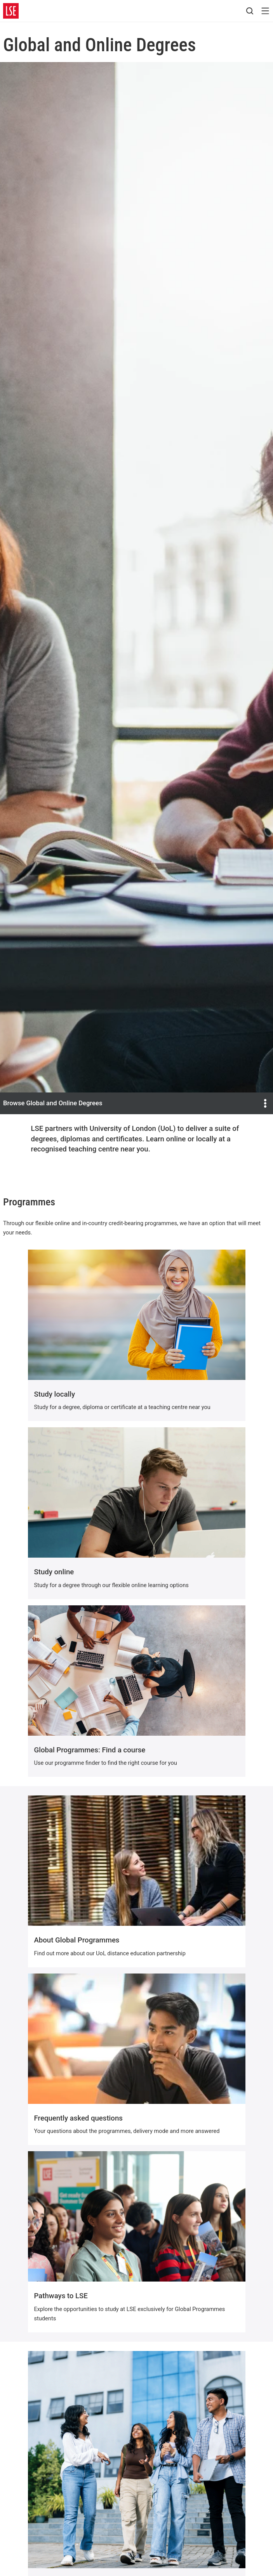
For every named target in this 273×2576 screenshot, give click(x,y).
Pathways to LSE (61, 2296)
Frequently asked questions (78, 2118)
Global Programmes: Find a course (90, 1750)
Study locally (54, 1394)
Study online (54, 1572)
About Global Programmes (77, 1940)
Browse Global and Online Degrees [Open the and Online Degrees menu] (136, 1103)
